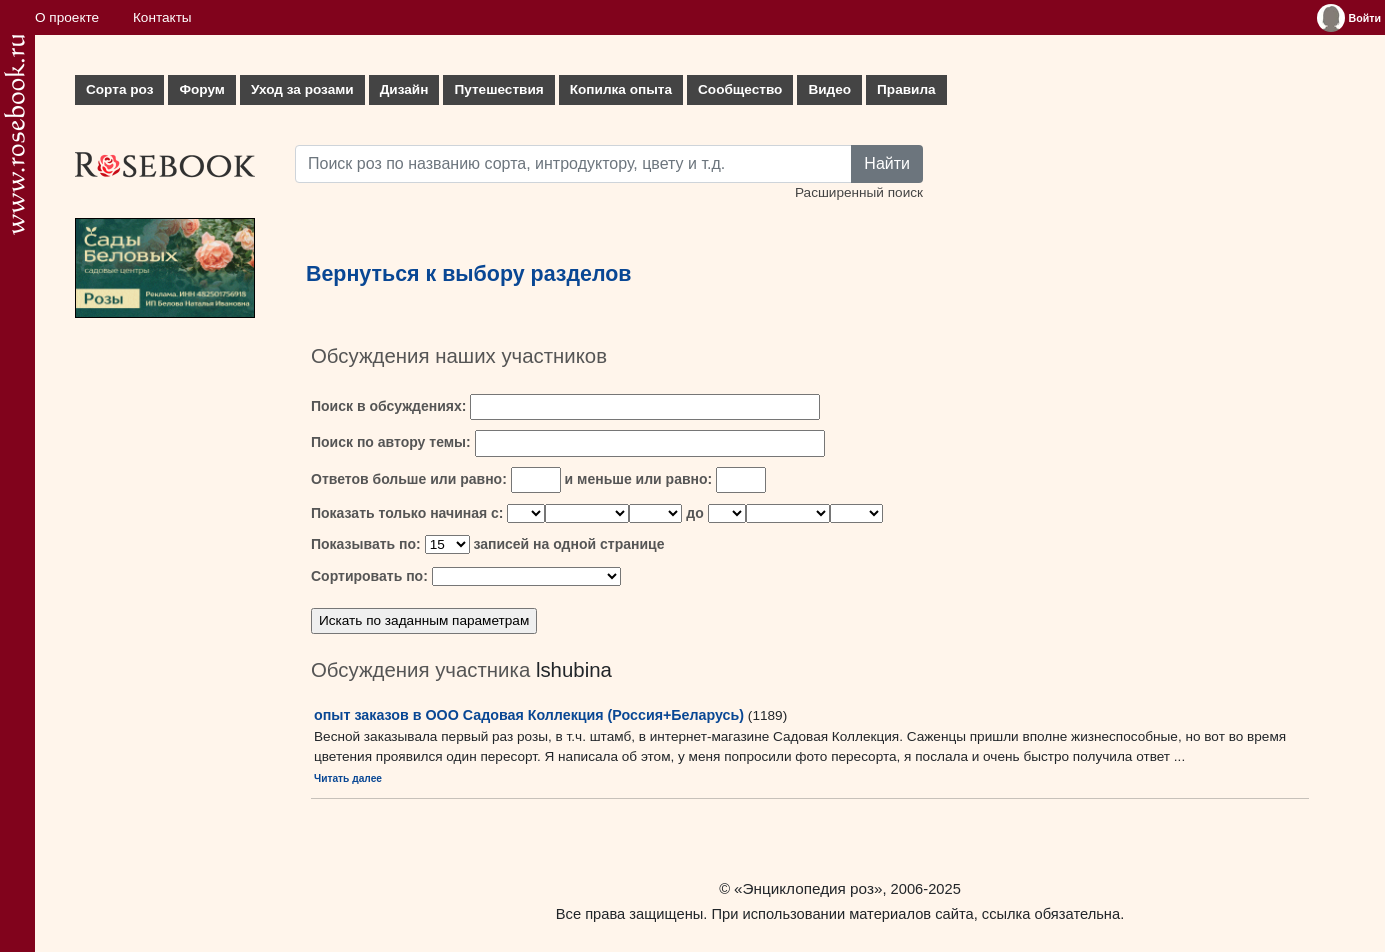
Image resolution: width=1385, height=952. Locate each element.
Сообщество (740, 89)
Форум (201, 89)
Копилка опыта (621, 89)
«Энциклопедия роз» (808, 888)
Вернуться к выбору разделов (469, 274)
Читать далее (348, 778)
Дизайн (404, 89)
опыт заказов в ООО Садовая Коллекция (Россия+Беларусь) (529, 715)
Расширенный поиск (859, 192)
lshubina (574, 670)
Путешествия (498, 89)
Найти (887, 163)
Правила (906, 89)
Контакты (162, 17)
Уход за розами (302, 89)
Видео (829, 89)
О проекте (67, 17)
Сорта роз (119, 89)
